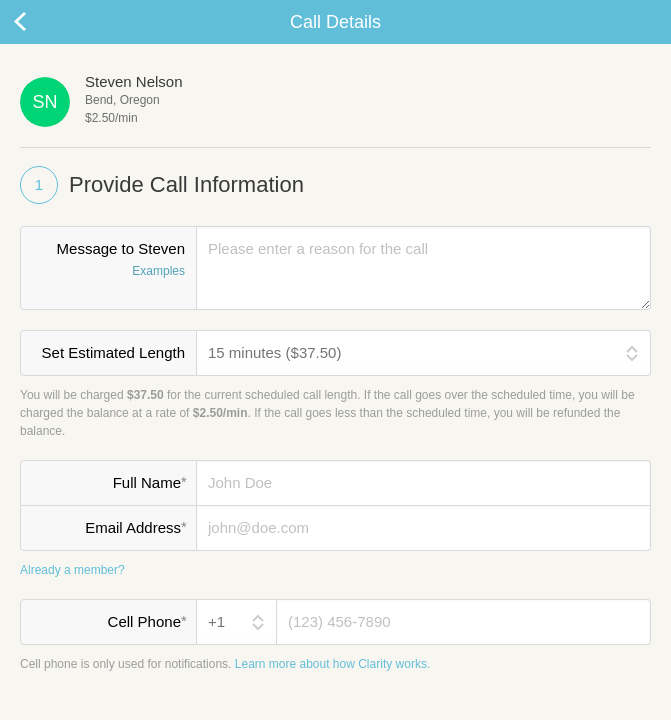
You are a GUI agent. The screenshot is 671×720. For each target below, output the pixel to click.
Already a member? (72, 570)
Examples (158, 271)
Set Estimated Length (113, 352)
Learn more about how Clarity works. (332, 664)
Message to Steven (108, 261)
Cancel (40, 22)
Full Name (149, 482)
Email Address (135, 527)
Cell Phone (147, 621)
